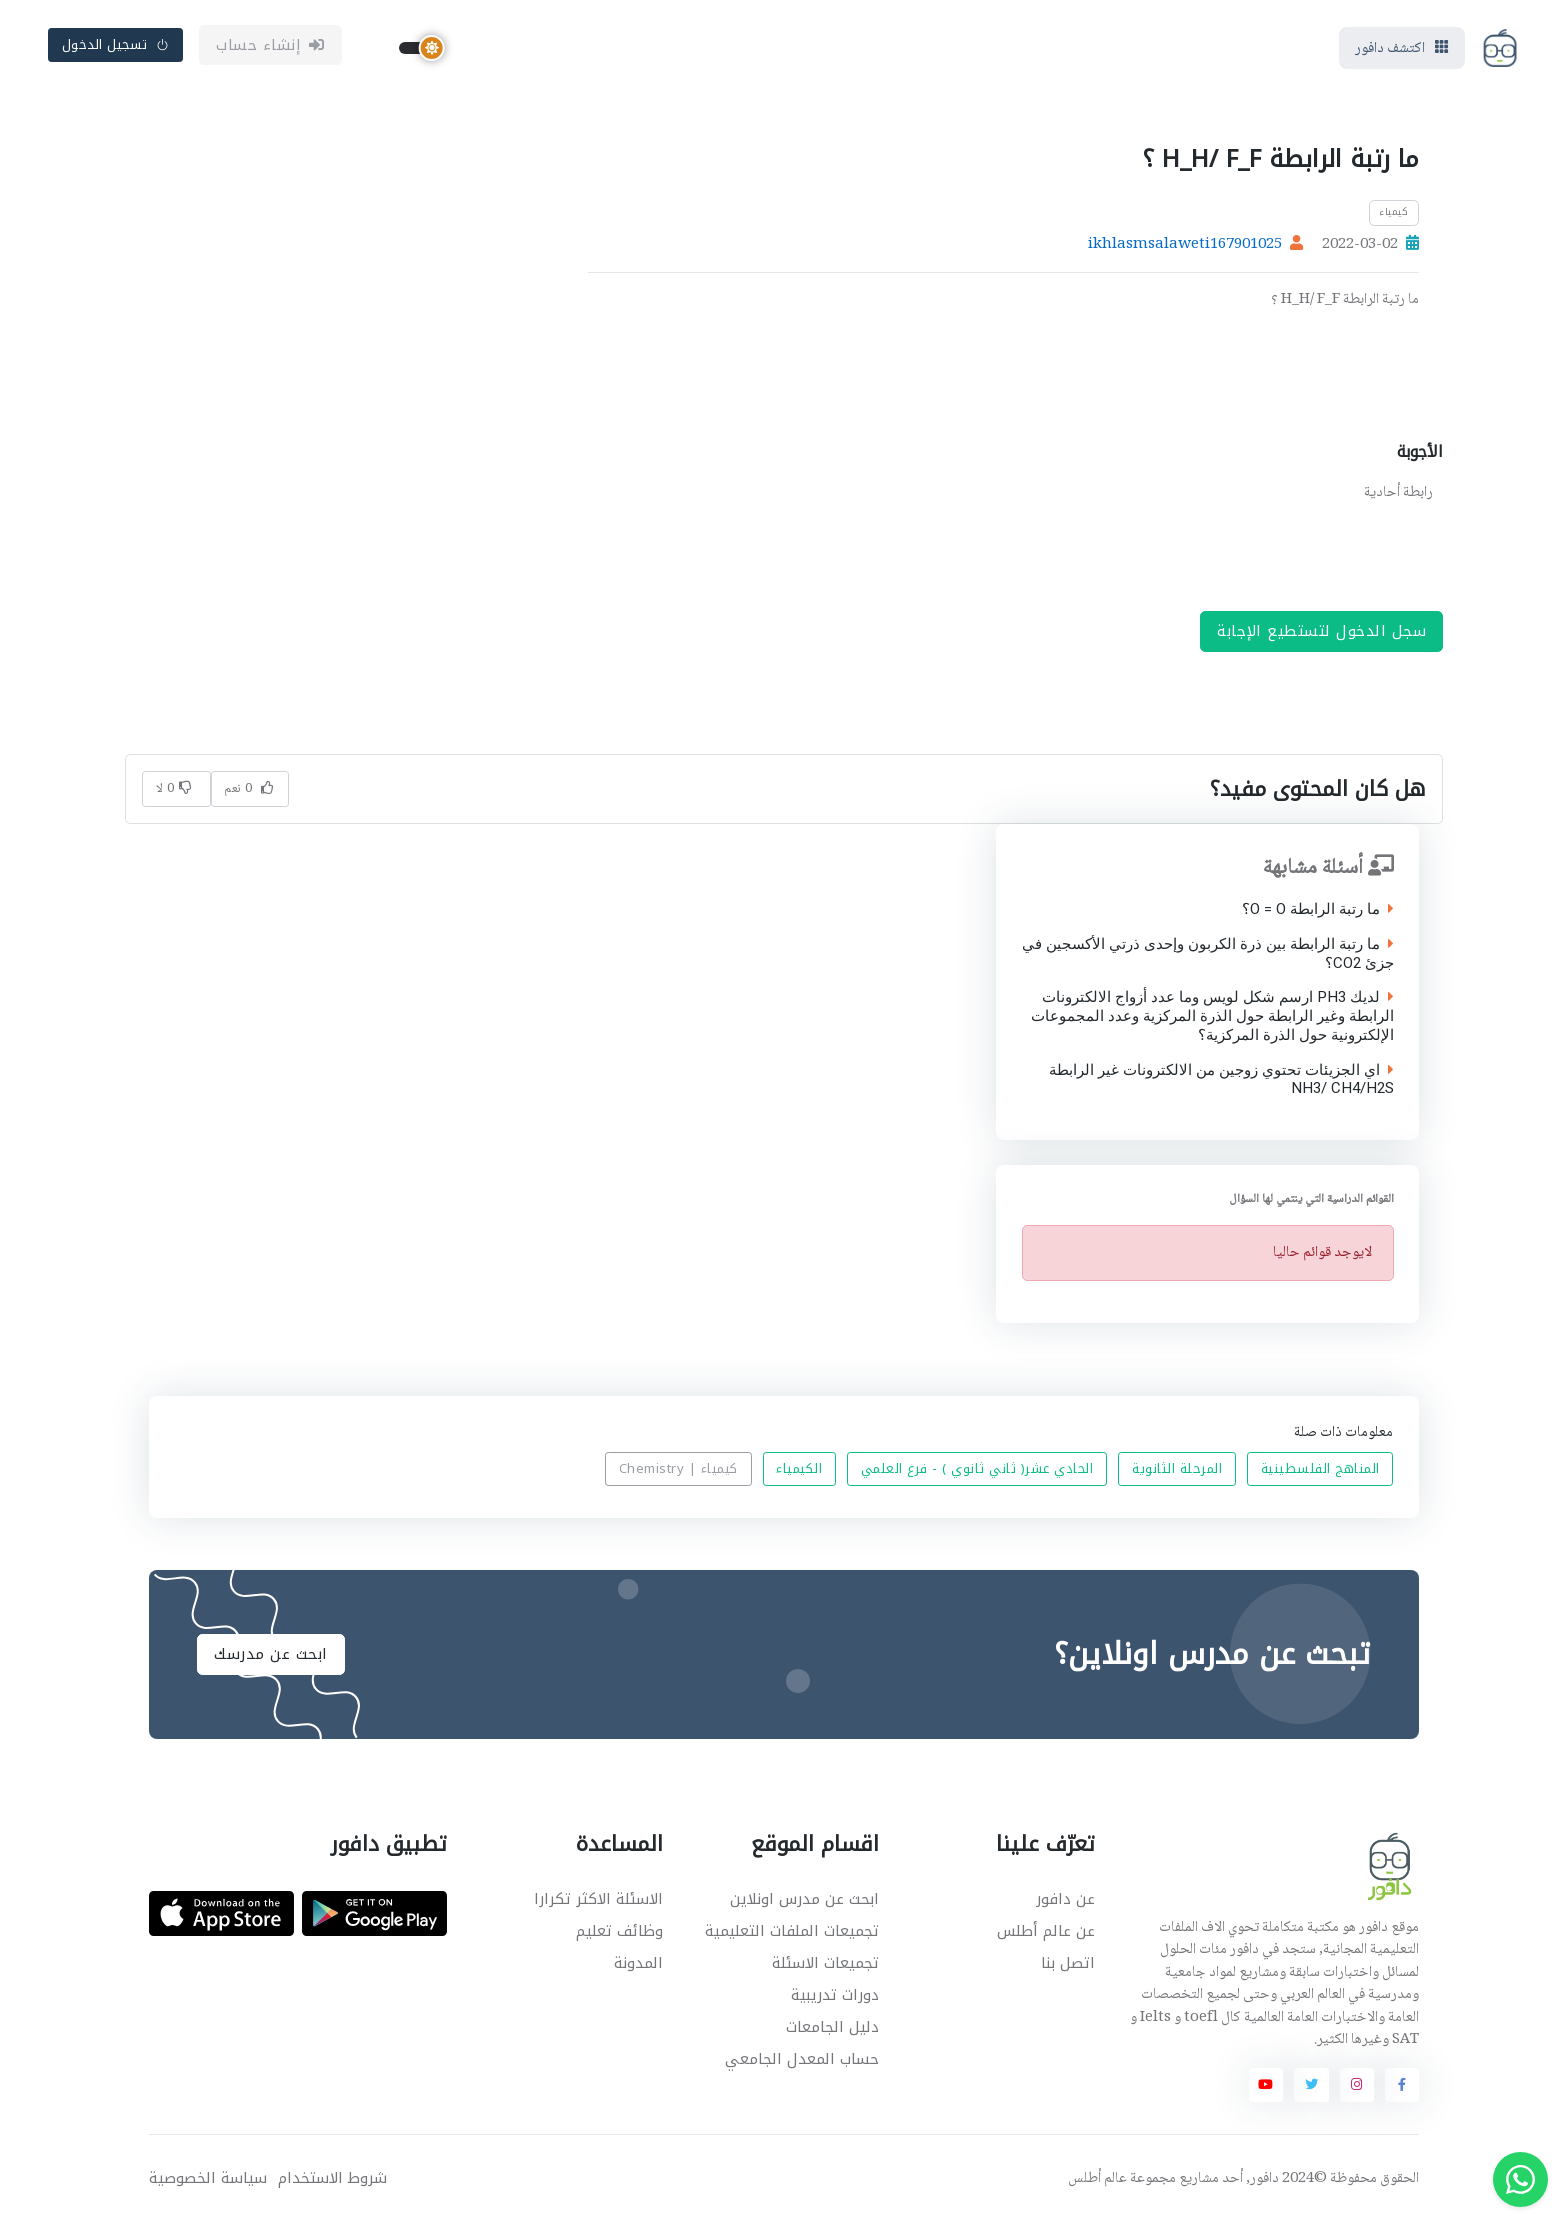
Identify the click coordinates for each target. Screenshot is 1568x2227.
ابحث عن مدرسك (271, 1658)
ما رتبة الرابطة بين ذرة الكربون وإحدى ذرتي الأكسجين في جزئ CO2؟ (1207, 958)
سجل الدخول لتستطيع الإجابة (1321, 635)
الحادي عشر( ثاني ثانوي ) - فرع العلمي (977, 1473)
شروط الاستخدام (332, 2182)
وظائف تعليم (619, 1935)
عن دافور (1065, 1903)
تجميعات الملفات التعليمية (792, 1935)
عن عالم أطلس (1046, 1935)
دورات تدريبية (835, 1999)
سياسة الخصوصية (208, 2182)
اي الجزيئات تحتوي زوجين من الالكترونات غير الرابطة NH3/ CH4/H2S (1220, 1084)
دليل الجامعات (832, 2031)
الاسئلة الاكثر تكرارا (598, 1903)
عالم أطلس (1097, 2183)
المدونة (638, 1967)
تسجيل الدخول (116, 46)
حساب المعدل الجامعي (802, 2063)
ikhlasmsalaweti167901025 (1185, 249)
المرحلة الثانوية (1177, 1473)
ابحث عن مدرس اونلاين (804, 1903)
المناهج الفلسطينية (1320, 1473)
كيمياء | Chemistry (678, 1473)
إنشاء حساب (270, 47)
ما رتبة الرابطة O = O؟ (1317, 913)
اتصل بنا (1068, 1967)
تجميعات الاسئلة (825, 1967)
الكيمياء (799, 1473)
